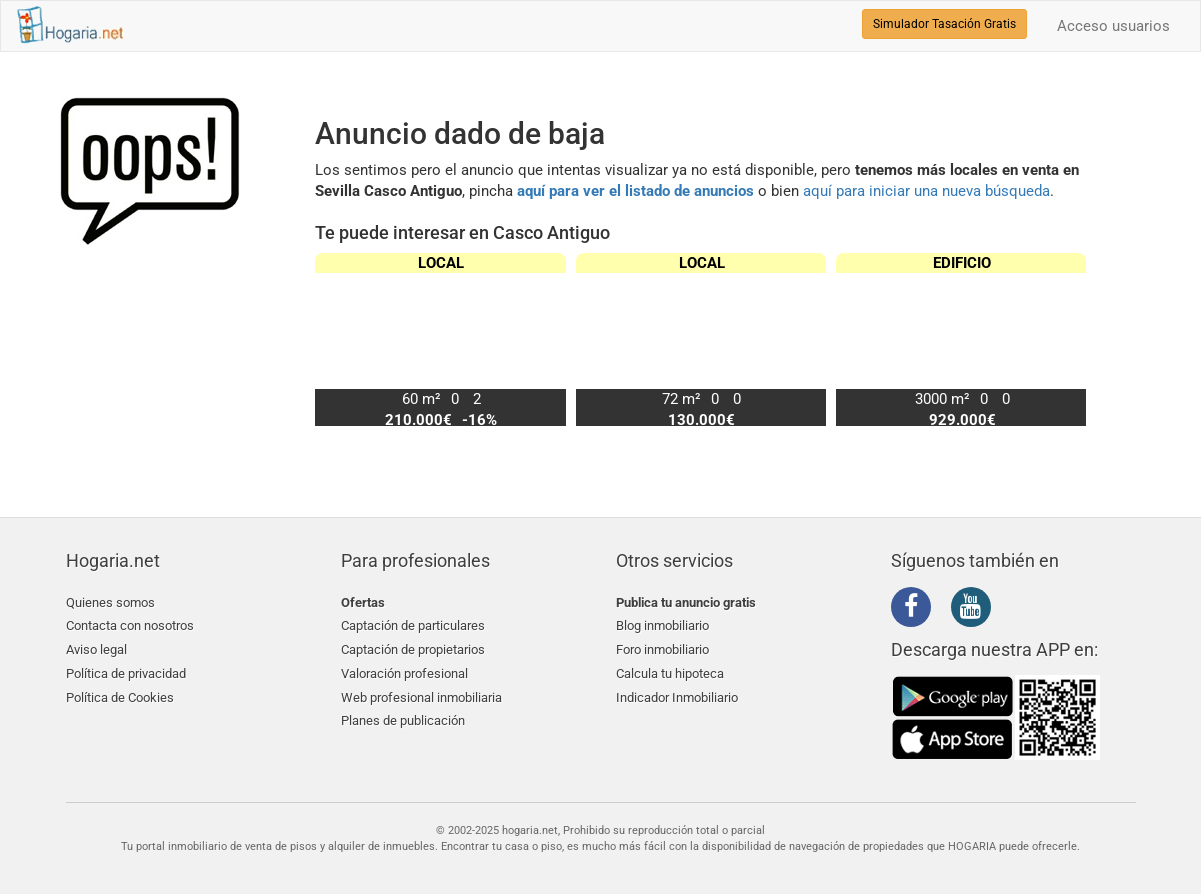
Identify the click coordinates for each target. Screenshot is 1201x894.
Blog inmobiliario (662, 625)
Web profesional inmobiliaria (421, 696)
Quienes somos (110, 602)
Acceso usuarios (1113, 26)
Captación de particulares (413, 625)
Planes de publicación (403, 720)
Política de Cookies (120, 696)
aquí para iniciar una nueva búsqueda (926, 191)
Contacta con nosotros (130, 625)
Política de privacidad (126, 672)
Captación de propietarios (413, 649)
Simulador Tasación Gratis (944, 24)
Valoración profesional (404, 672)
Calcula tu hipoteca (670, 672)
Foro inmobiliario (662, 649)
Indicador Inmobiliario (677, 696)
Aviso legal (96, 649)
